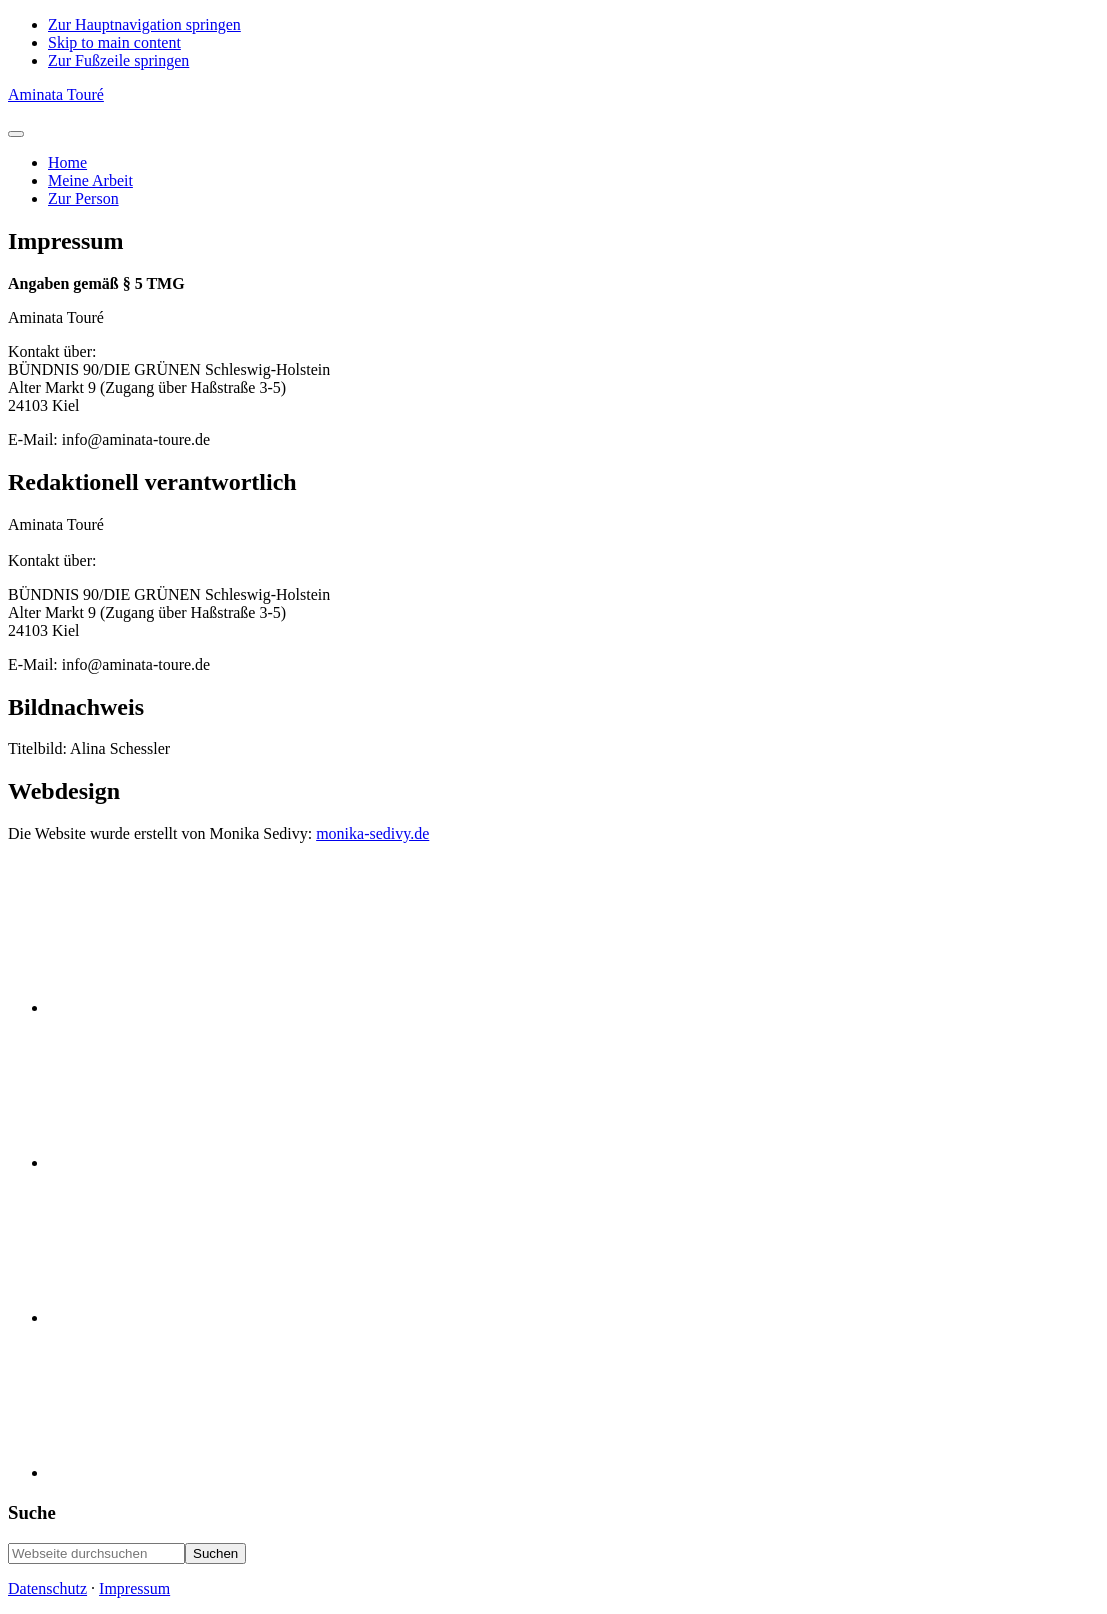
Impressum (134, 1588)
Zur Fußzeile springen (118, 60)
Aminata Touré (56, 94)
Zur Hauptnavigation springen (144, 24)
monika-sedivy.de (372, 833)
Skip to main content (114, 42)
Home (67, 162)
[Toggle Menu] (16, 134)
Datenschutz (47, 1588)
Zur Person (83, 198)
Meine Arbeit (90, 180)
